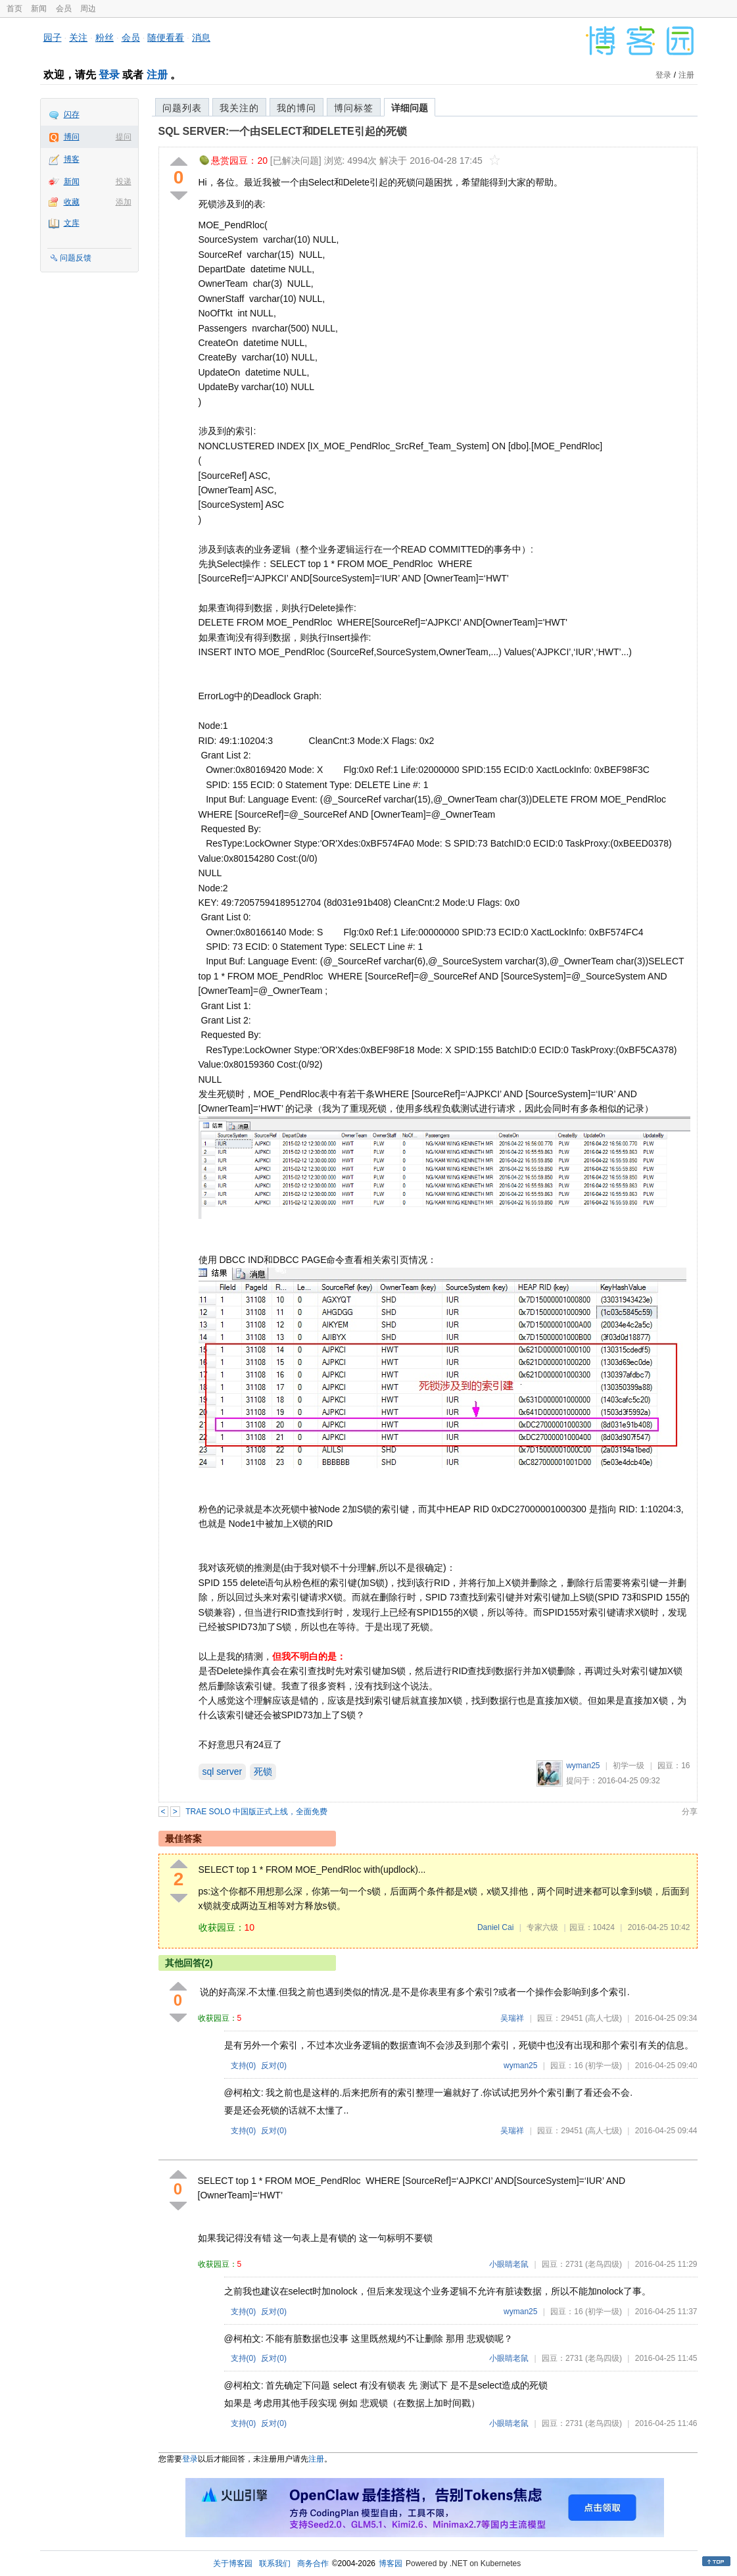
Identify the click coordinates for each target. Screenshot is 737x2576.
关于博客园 (232, 2563)
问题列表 (182, 108)
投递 (123, 181)
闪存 (72, 114)
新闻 (39, 8)
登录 (109, 74)
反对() (274, 2065)
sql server (222, 1771)
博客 (72, 159)
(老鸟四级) (603, 2264)
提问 (123, 136)
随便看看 (165, 37)
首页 (14, 8)
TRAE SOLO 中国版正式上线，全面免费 (256, 1811)
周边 (88, 8)
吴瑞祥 (512, 2018)
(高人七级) (603, 2018)
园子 (52, 37)
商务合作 (313, 2563)
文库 (72, 223)
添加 (123, 202)
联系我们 (275, 2563)
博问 (72, 136)
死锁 (263, 1771)
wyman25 (583, 1765)
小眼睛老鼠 (509, 2264)
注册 (157, 74)
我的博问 (296, 108)
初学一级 (628, 1765)
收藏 (72, 202)
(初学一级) (603, 2065)
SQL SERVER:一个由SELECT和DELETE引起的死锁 (282, 131)
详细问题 (409, 108)
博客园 (390, 2563)
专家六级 (542, 1927)
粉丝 (104, 37)
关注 (78, 37)
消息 (201, 37)
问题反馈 (75, 257)
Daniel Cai (495, 1927)
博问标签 (353, 108)
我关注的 (239, 108)
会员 (64, 8)
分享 (690, 1811)
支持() (243, 2065)
